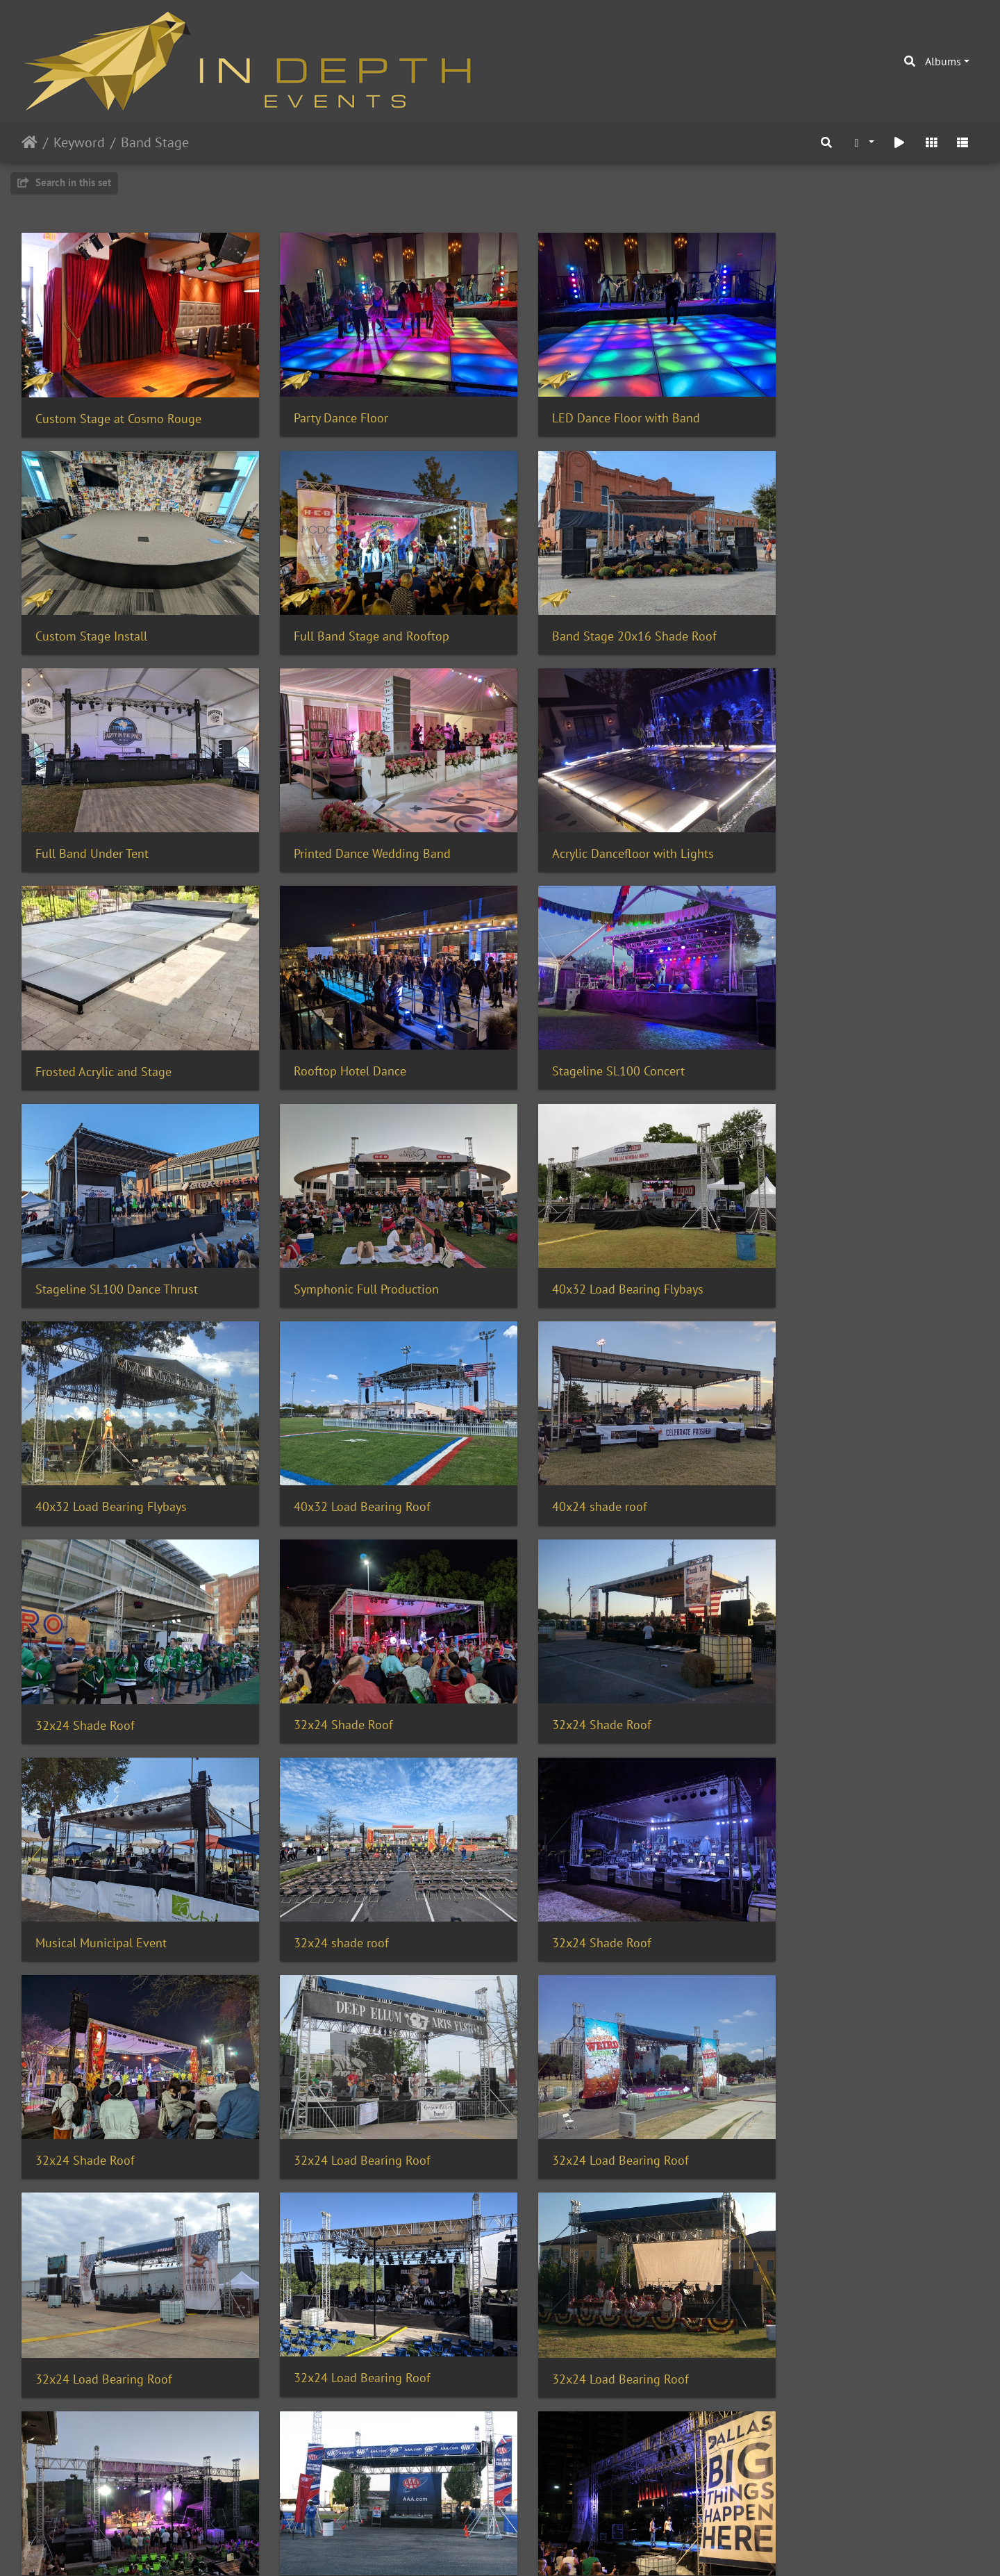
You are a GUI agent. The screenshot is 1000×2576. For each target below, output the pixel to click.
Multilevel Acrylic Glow (341, 2492)
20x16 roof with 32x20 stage (358, 2075)
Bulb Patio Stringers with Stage (119, 2492)
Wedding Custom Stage (831, 2075)
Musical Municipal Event (345, 1450)
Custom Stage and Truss (100, 2284)
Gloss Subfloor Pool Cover (594, 2075)
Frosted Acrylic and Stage (348, 825)
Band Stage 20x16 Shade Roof (362, 616)
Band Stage (155, 142)
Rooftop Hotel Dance (580, 825)
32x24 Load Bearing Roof (348, 1658)
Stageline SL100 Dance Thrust (116, 1033)
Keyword (79, 142)
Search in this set (64, 182)
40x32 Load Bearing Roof (103, 1241)
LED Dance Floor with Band (598, 408)
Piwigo (528, 2547)
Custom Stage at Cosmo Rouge (118, 409)
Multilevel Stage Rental (586, 2284)
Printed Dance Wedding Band (847, 616)
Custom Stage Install (825, 408)
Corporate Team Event (338, 2284)
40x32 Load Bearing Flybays (600, 1033)
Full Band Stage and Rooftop (113, 616)
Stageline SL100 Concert (835, 825)
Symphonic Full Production (352, 1033)
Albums (943, 61)
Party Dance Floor (327, 408)
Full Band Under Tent (581, 616)
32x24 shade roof (571, 1450)
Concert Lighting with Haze (842, 2284)
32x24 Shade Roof (574, 1242)
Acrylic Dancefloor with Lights (116, 825)
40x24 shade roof (327, 1241)
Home (30, 142)
